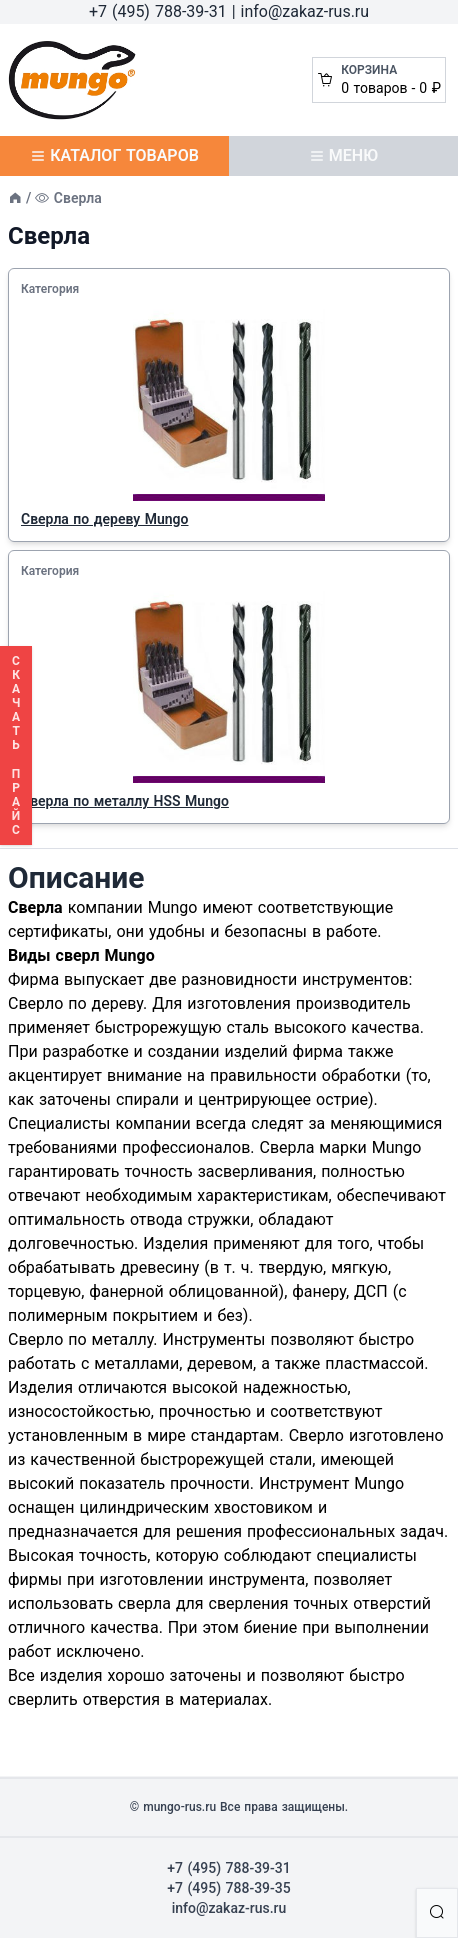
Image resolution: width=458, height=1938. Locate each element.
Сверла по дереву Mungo (104, 519)
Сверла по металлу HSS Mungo (125, 801)
